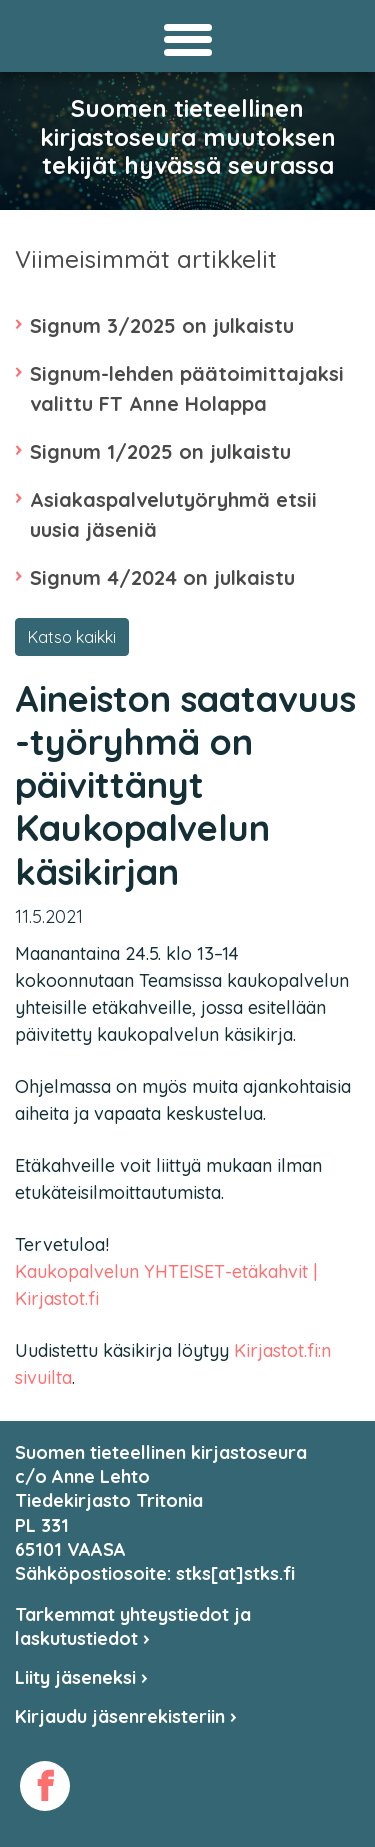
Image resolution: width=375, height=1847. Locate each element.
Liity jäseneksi (81, 1677)
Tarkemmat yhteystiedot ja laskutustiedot (133, 1626)
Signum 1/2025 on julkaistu (160, 451)
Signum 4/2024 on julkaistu (162, 577)
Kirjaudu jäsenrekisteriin (126, 1716)
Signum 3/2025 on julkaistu (162, 325)
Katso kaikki (72, 637)
